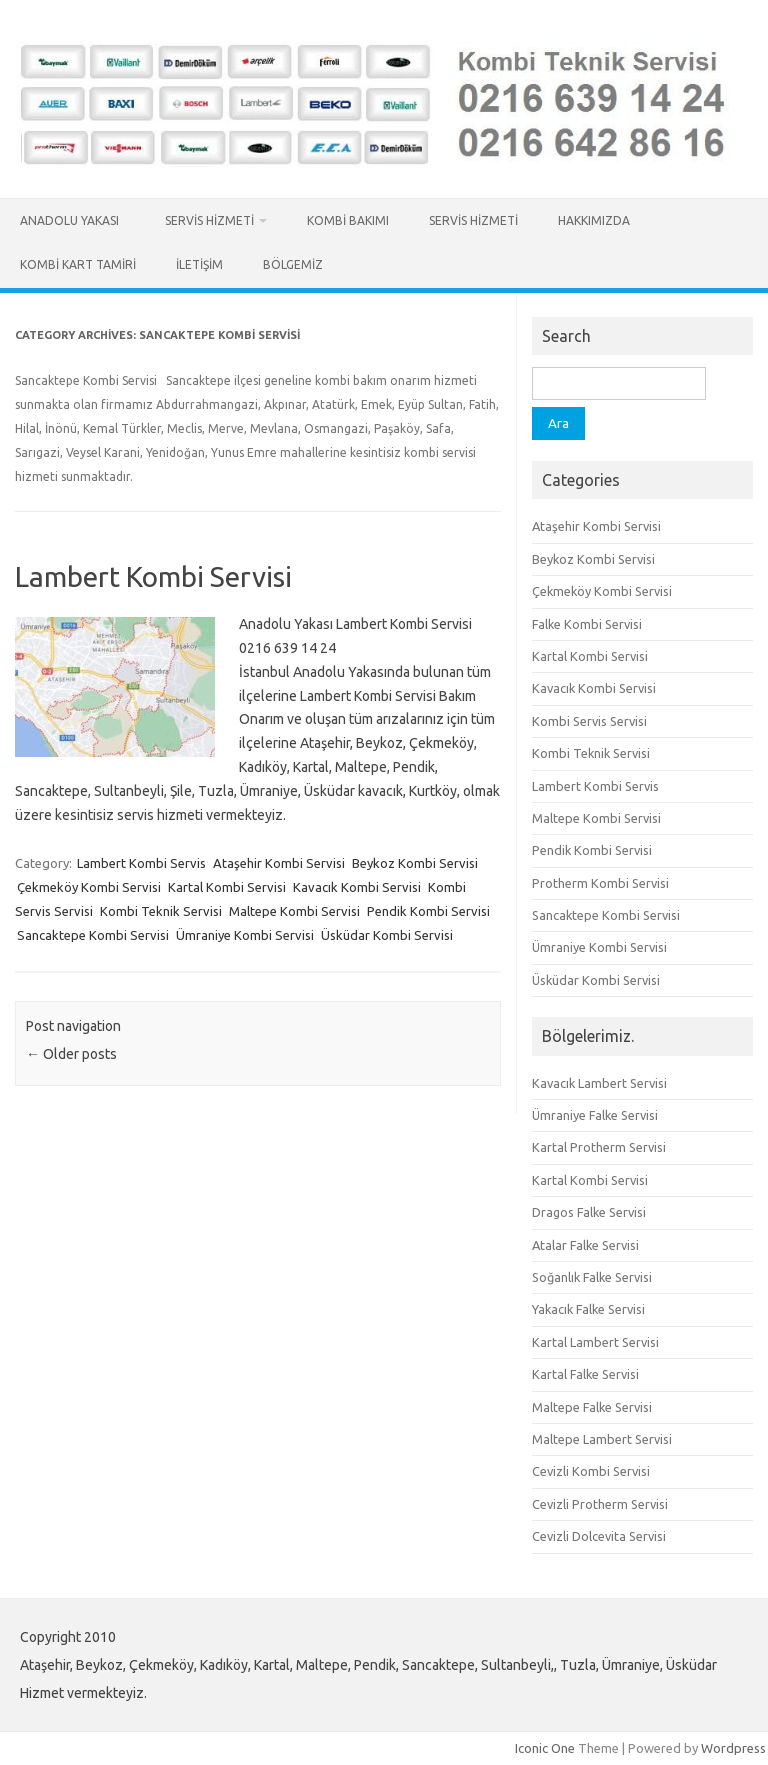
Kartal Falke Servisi (585, 1374)
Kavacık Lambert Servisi (599, 1083)
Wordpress (733, 1748)
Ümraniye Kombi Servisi (245, 935)
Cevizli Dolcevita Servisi (599, 1536)
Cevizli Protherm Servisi (600, 1504)
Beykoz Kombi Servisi (415, 863)
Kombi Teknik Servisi (161, 911)
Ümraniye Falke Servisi (595, 1115)
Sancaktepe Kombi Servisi (93, 935)
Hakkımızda (594, 220)
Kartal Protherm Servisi (599, 1147)
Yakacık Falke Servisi (588, 1309)
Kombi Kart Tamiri (78, 264)
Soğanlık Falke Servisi (592, 1277)
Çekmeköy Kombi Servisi (89, 887)
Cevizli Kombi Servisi (591, 1471)
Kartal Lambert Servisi (595, 1342)
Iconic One (545, 1748)
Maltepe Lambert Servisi (602, 1439)
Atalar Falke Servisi (585, 1245)
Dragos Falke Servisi (589, 1212)
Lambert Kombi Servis (141, 863)
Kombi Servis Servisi (589, 721)
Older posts (71, 1054)
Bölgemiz (293, 264)
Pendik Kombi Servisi (428, 911)
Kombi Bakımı (348, 220)
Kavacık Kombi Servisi (357, 887)
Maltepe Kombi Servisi (294, 911)
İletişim (199, 264)
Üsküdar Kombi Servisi (387, 935)
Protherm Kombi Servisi (600, 883)
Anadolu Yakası (72, 220)
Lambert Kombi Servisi (153, 576)
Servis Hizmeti (209, 220)
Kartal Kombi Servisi (227, 887)
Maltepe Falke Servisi (592, 1407)
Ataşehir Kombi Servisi (279, 863)
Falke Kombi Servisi (587, 624)
